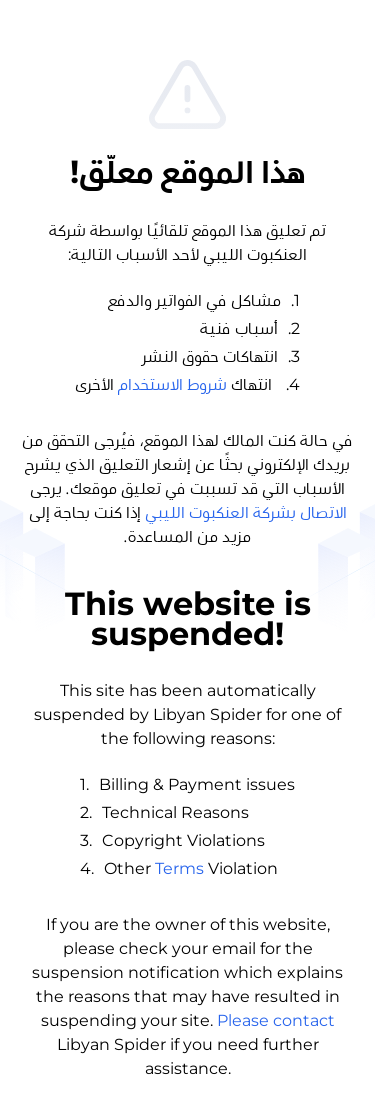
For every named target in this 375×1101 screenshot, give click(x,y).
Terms (179, 868)
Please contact (276, 1020)
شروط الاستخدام (172, 385)
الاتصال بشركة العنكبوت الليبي (246, 513)
